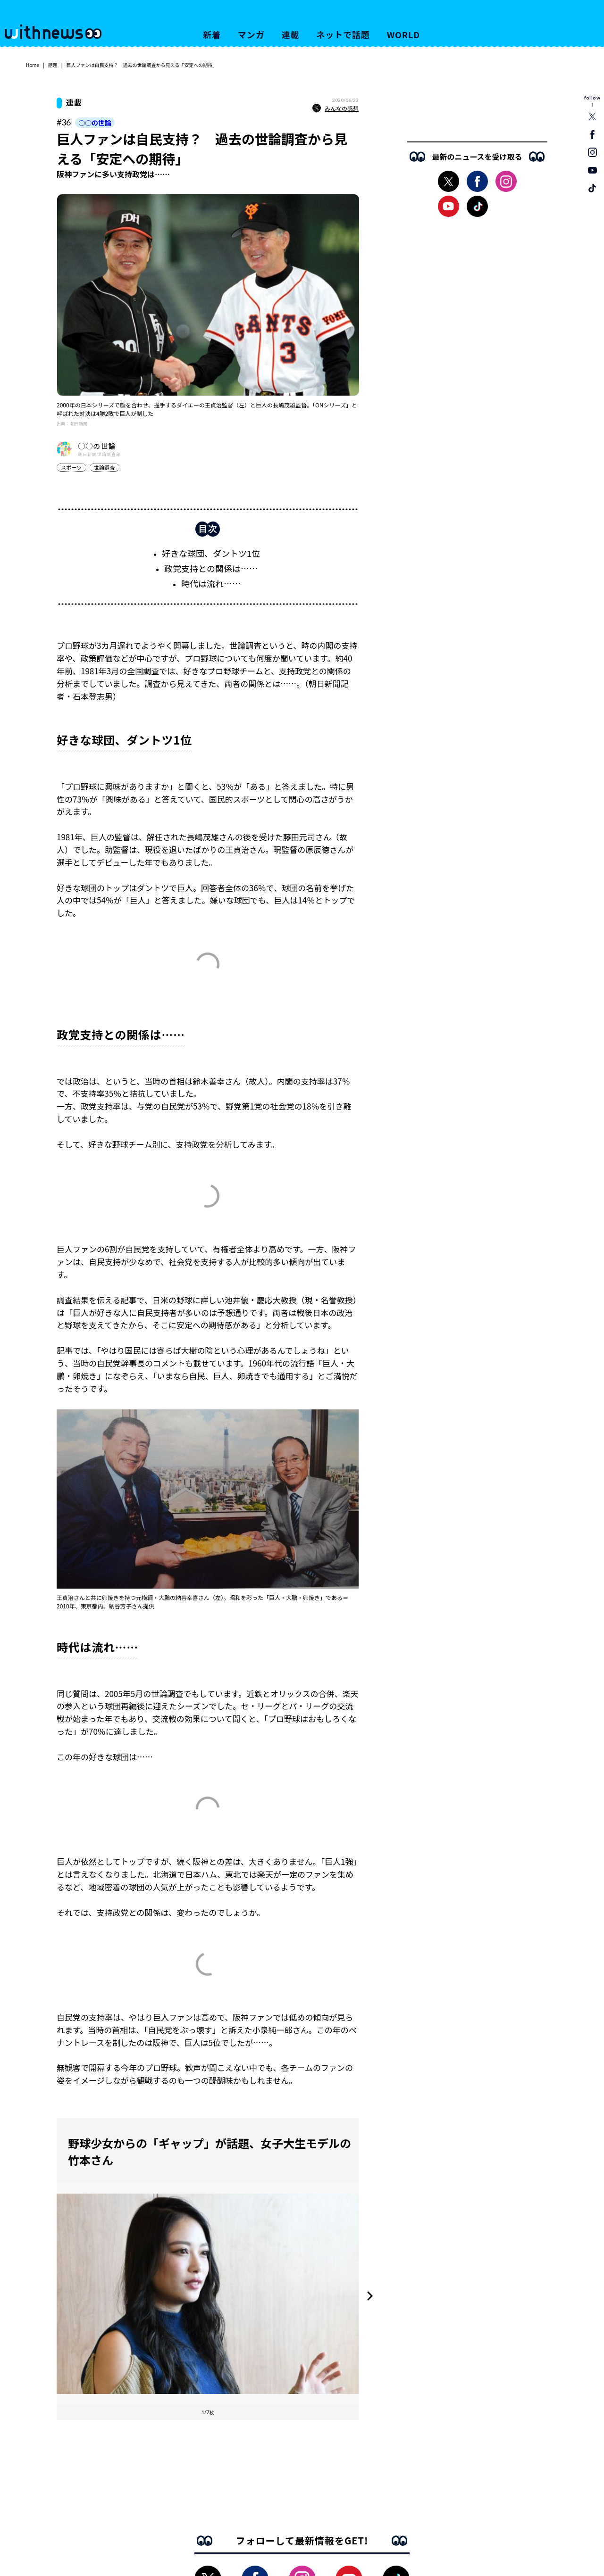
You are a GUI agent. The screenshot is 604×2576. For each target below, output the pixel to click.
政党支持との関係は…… (211, 573)
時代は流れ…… (211, 588)
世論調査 (104, 467)
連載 (291, 34)
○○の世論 (94, 122)
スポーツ (71, 467)
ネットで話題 (342, 34)
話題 (53, 64)
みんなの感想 (335, 108)
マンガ (251, 34)
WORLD (403, 34)
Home (32, 64)
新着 (212, 34)
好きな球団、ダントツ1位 (211, 558)
